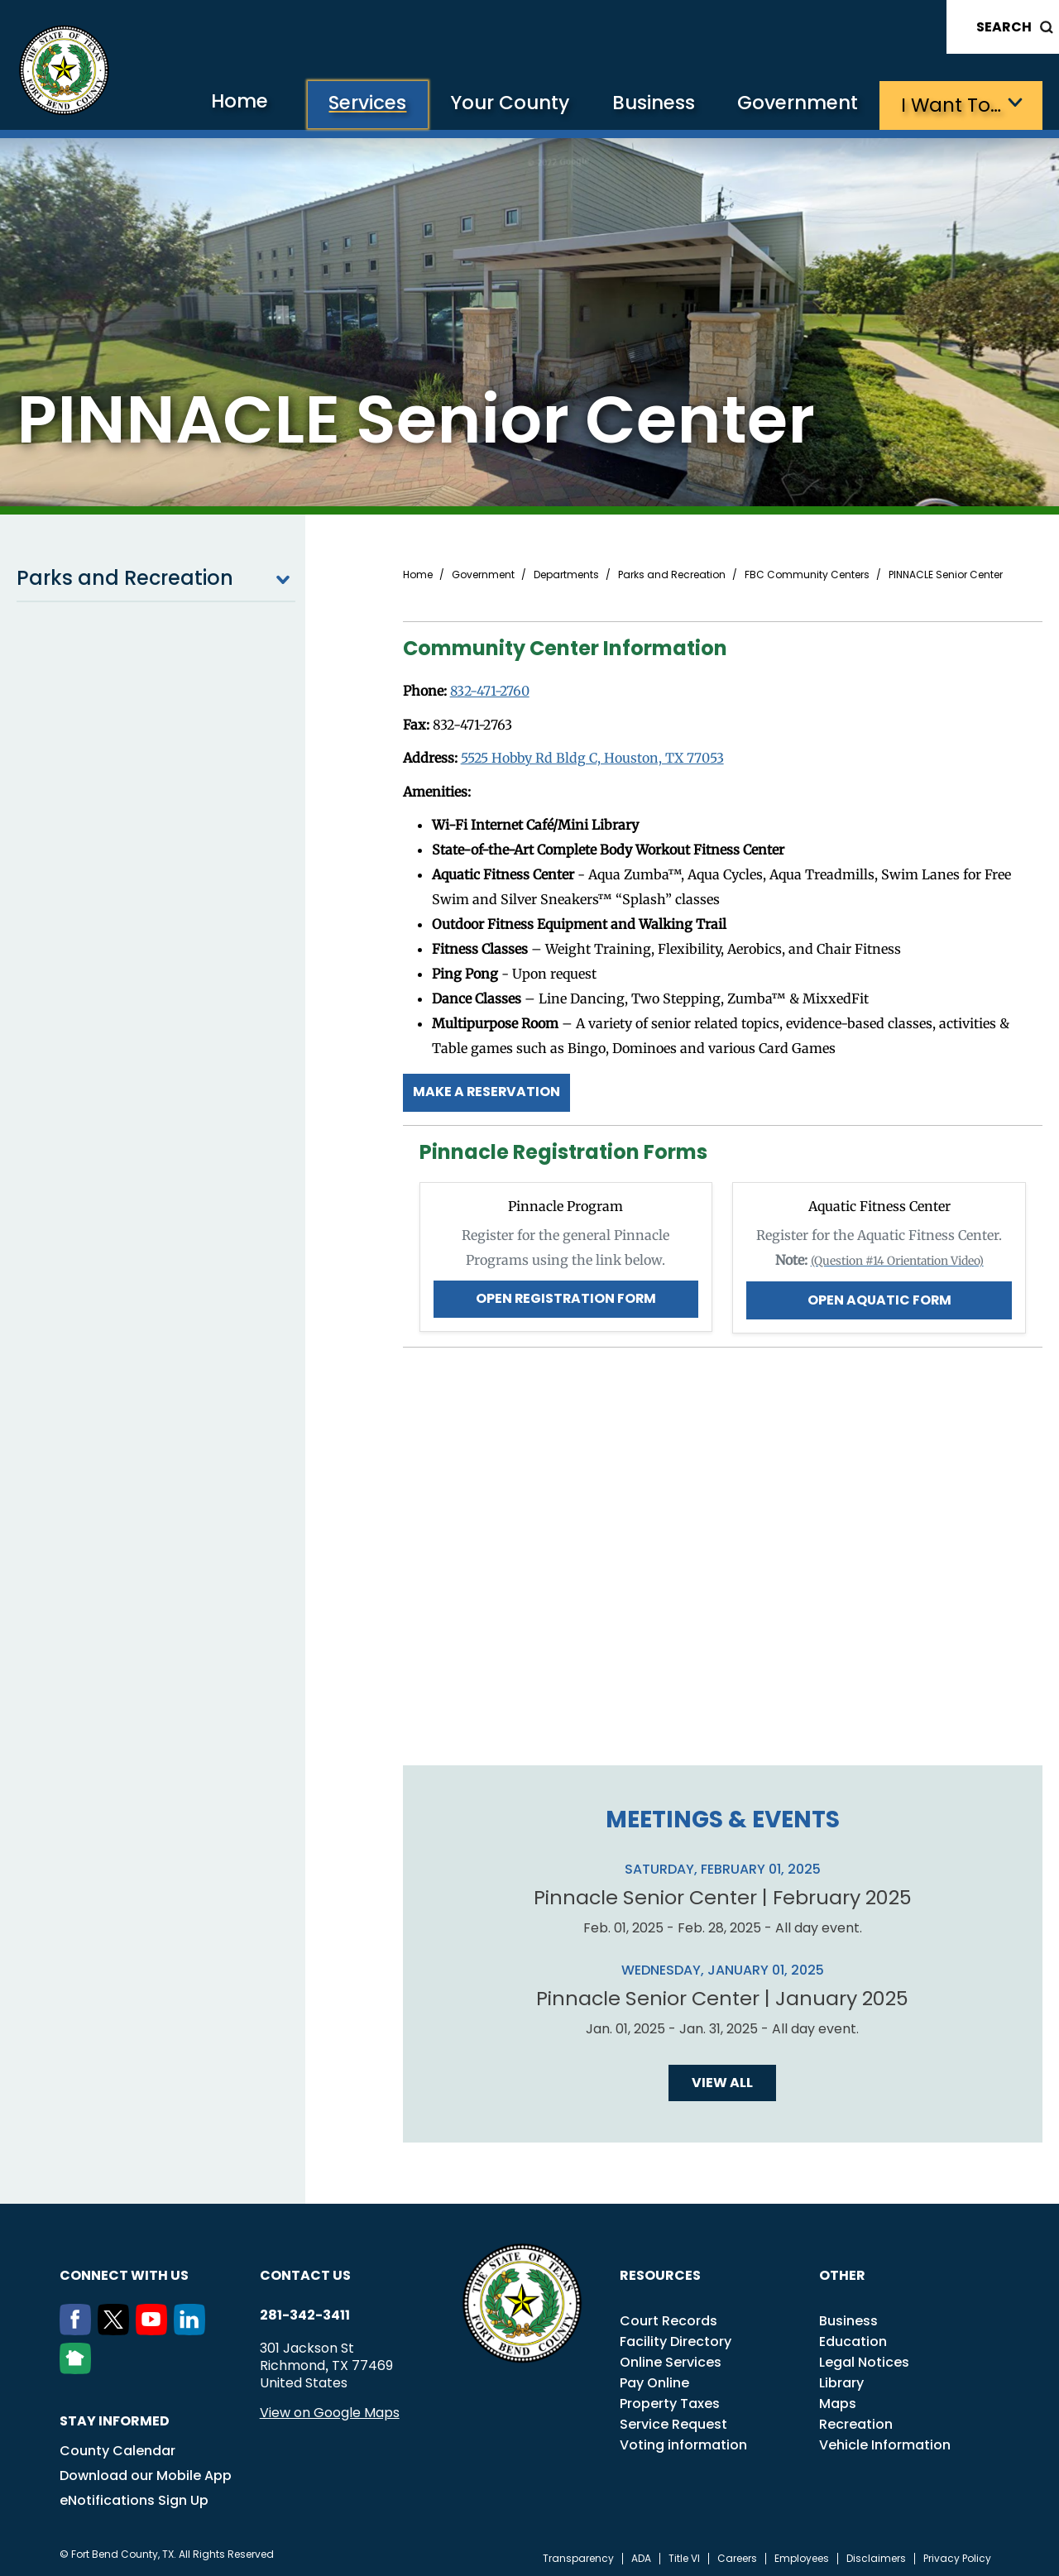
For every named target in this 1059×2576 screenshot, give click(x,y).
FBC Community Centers (807, 574)
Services (350, 103)
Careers (737, 2554)
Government (795, 103)
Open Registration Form (565, 1295)
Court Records (668, 2316)
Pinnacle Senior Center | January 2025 (722, 1994)
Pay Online (654, 2378)
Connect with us (124, 2271)
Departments (566, 574)
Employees (801, 2554)
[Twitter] (117, 2326)
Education (853, 2337)
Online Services (670, 2358)
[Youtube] (155, 2326)
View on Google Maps (330, 2408)
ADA (641, 2554)
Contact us (305, 2271)
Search (1004, 26)
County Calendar (117, 2446)
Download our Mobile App (146, 2471)
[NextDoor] (79, 2365)
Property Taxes (670, 2399)
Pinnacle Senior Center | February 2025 (722, 1893)
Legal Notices (864, 2358)
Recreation (856, 2420)
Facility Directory (675, 2337)
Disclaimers (876, 2554)
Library (841, 2378)
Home (218, 103)
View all (722, 2078)
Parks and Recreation (156, 577)
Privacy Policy (957, 2554)
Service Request (673, 2420)
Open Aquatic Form (879, 1295)
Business (645, 103)
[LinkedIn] (193, 2326)
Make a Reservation (487, 1089)
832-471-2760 (490, 690)
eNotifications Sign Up (134, 2496)
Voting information (683, 2440)
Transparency (578, 2554)
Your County (497, 103)
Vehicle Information (885, 2440)
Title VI (684, 2554)
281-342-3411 (305, 2311)
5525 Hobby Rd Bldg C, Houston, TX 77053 (593, 756)
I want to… (951, 103)
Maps (837, 2399)
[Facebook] (79, 2326)
